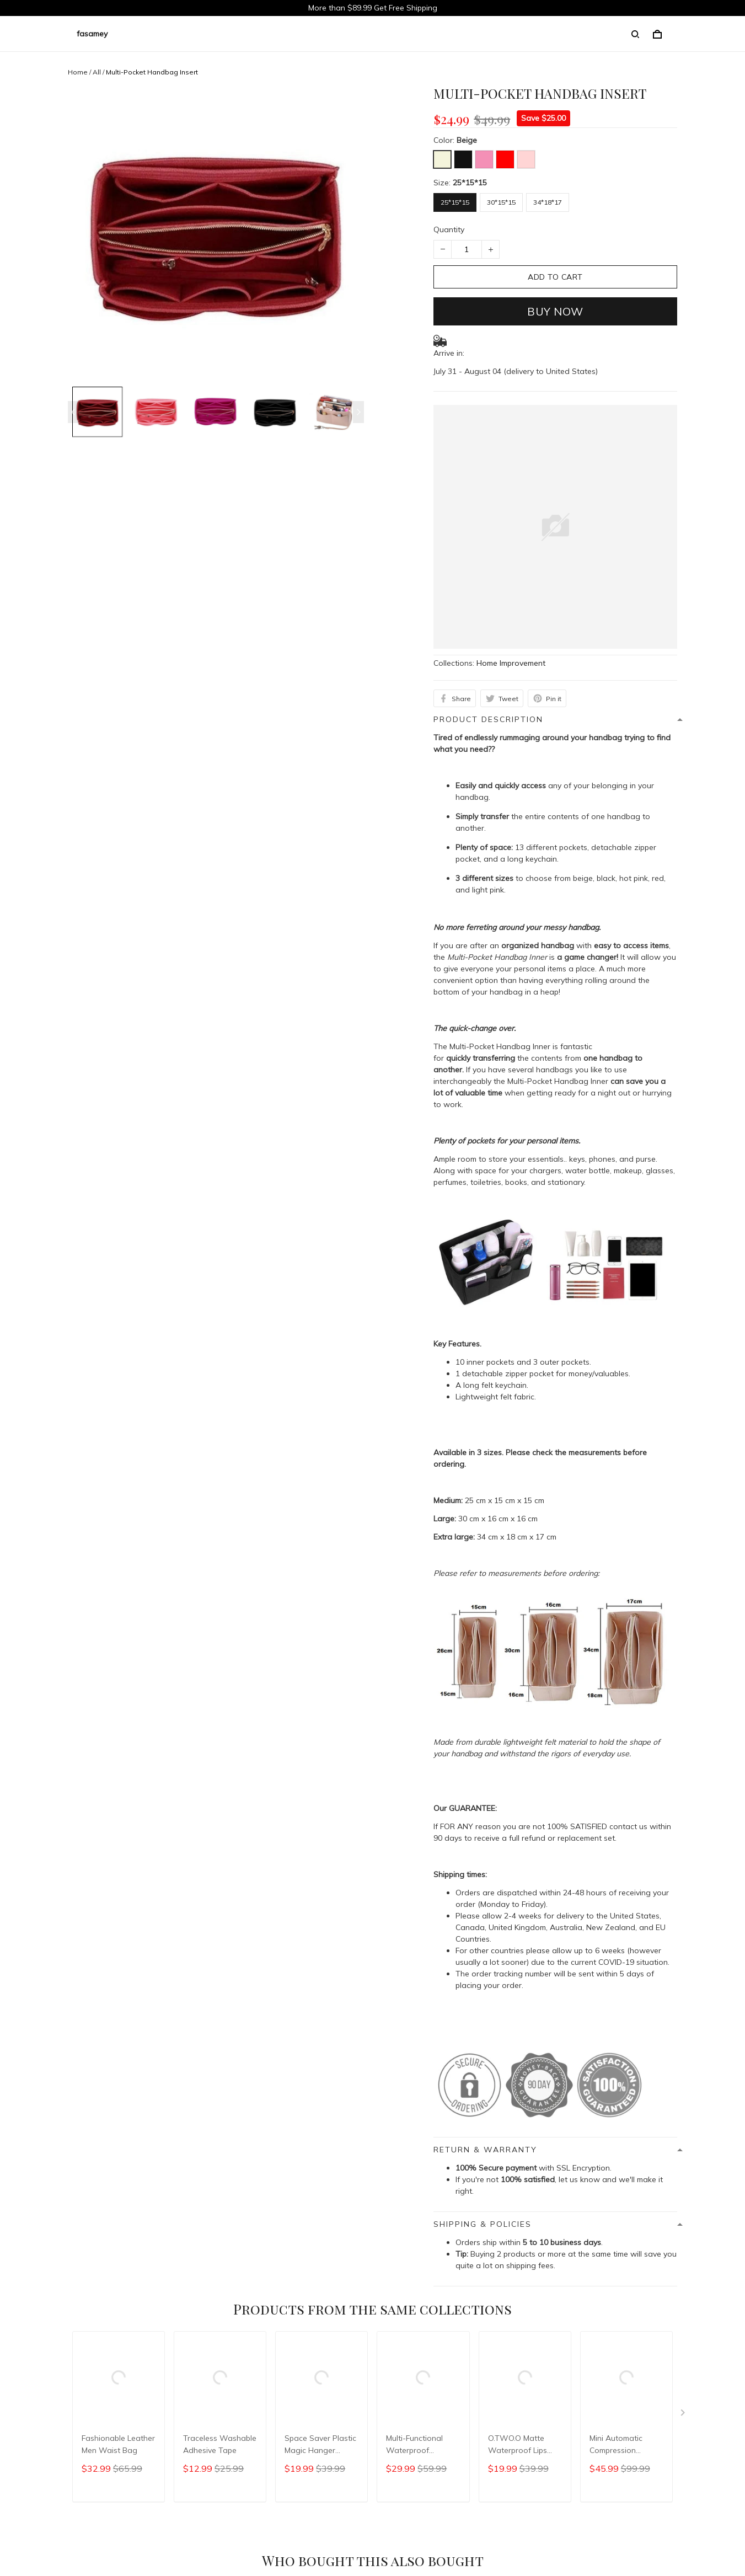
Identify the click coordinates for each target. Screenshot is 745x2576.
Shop (18, 2342)
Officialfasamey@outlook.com (63, 2419)
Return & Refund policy (196, 2342)
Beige (467, 140)
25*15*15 (470, 183)
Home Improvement (510, 663)
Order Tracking (115, 2342)
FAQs (259, 2342)
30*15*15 (501, 202)
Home (78, 72)
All (97, 72)
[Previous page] (73, 412)
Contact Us (302, 2342)
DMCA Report (529, 2526)
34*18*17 (547, 202)
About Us (57, 2342)
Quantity (448, 229)
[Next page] (358, 412)
